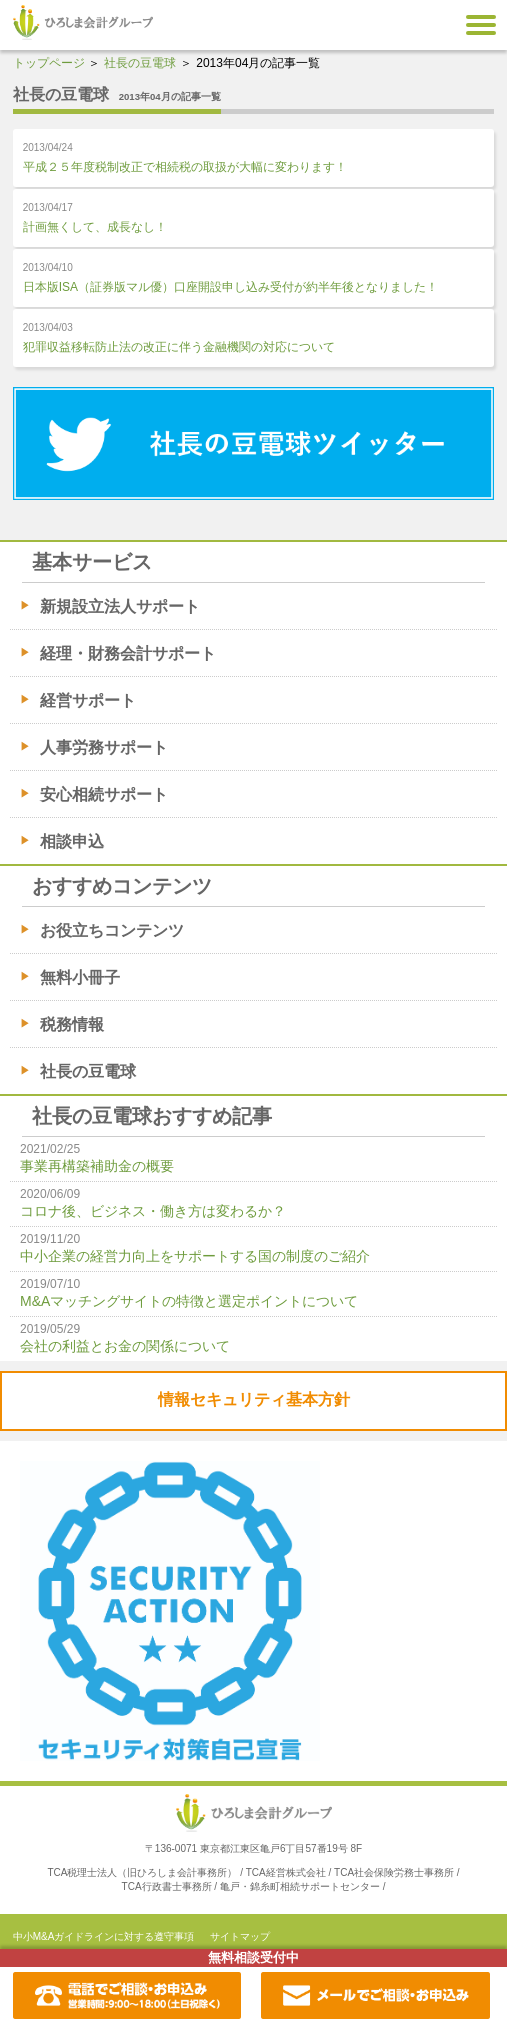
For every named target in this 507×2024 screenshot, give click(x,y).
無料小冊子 (80, 977)
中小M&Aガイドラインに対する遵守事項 (104, 1936)
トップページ (49, 63)
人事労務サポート (104, 747)
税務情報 (72, 1024)
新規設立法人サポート (120, 606)
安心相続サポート (104, 794)
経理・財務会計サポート (128, 653)
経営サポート (88, 700)
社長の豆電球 (140, 63)
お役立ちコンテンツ (112, 930)
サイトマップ (240, 1936)
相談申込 (72, 841)
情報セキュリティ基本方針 (254, 1399)
